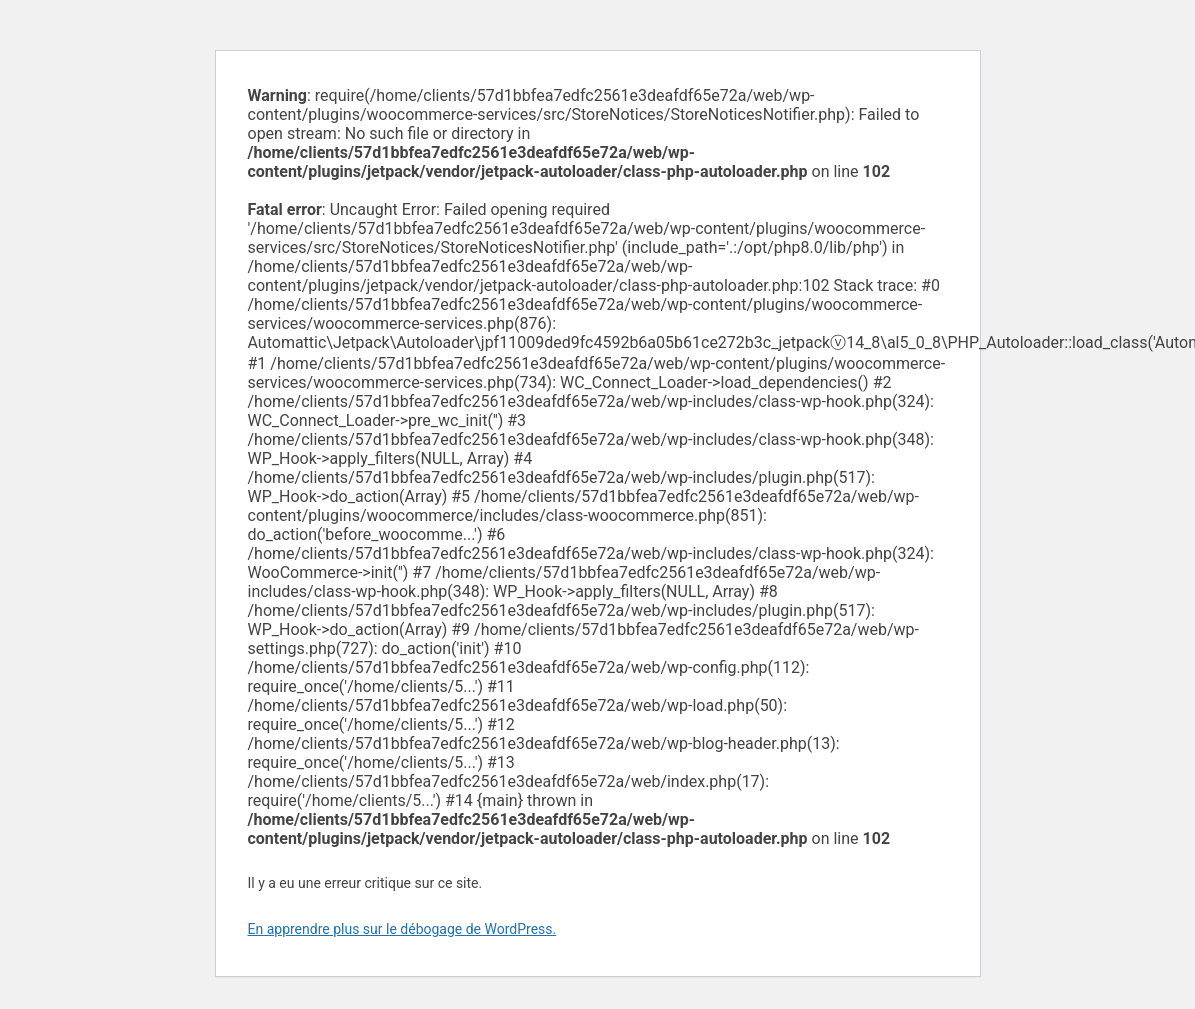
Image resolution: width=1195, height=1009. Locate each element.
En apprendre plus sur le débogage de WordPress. (402, 929)
